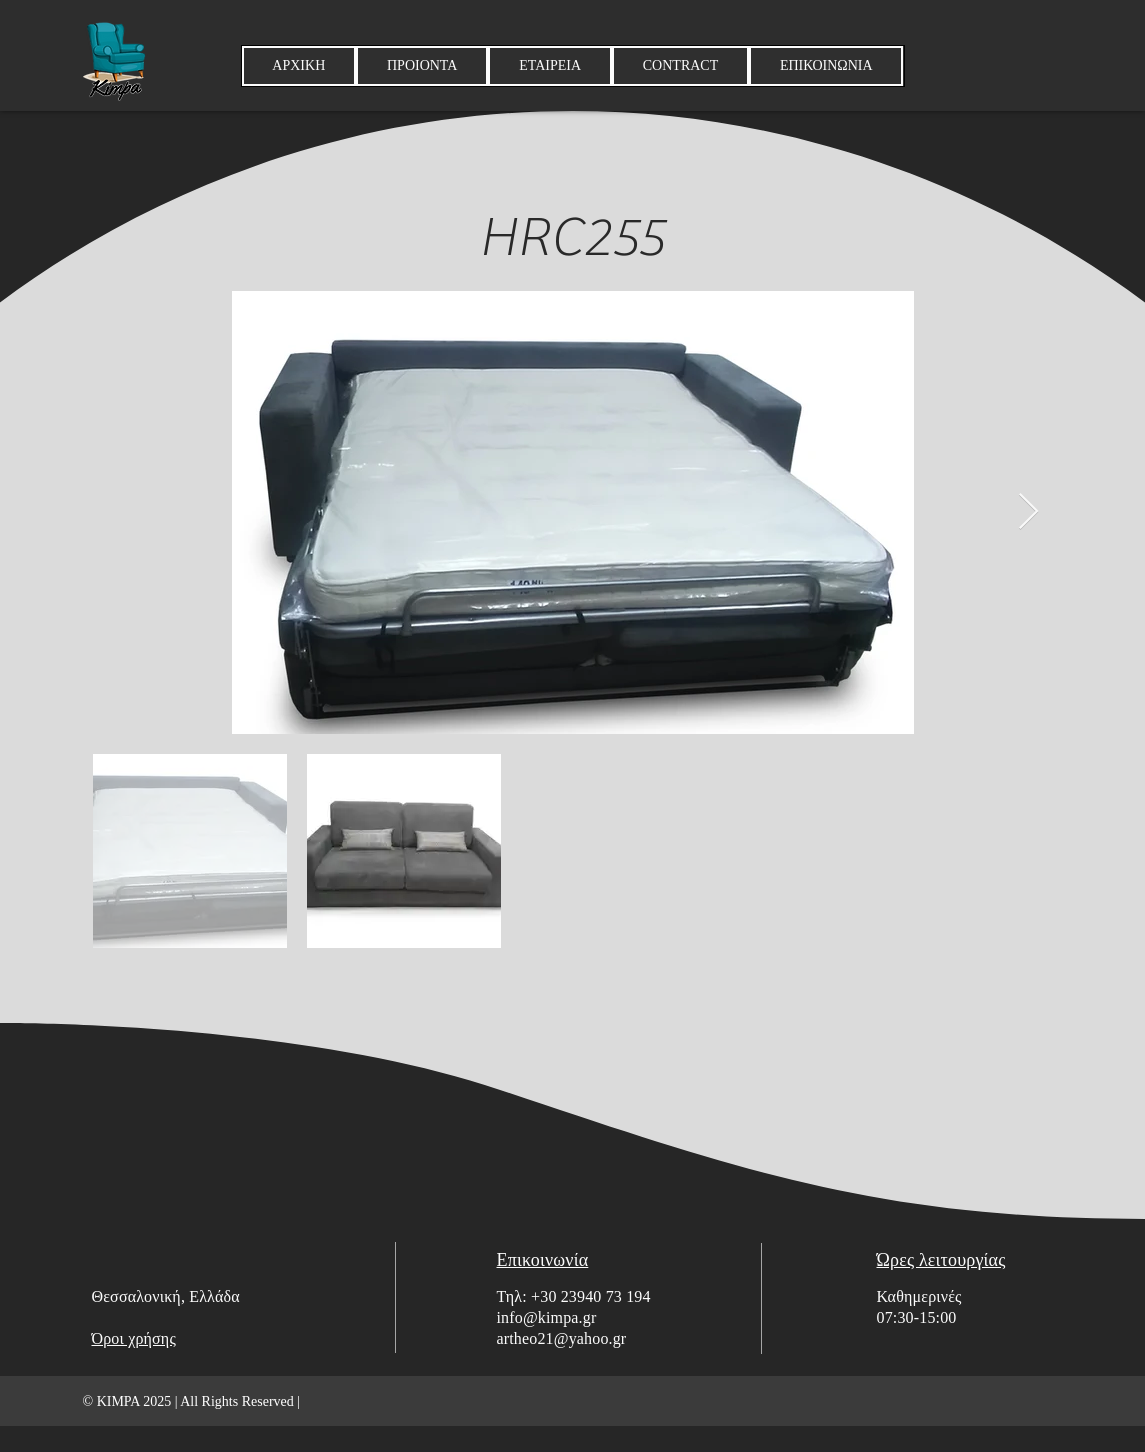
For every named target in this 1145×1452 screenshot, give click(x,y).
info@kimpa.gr (547, 1317)
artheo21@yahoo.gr (562, 1338)
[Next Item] (1028, 512)
